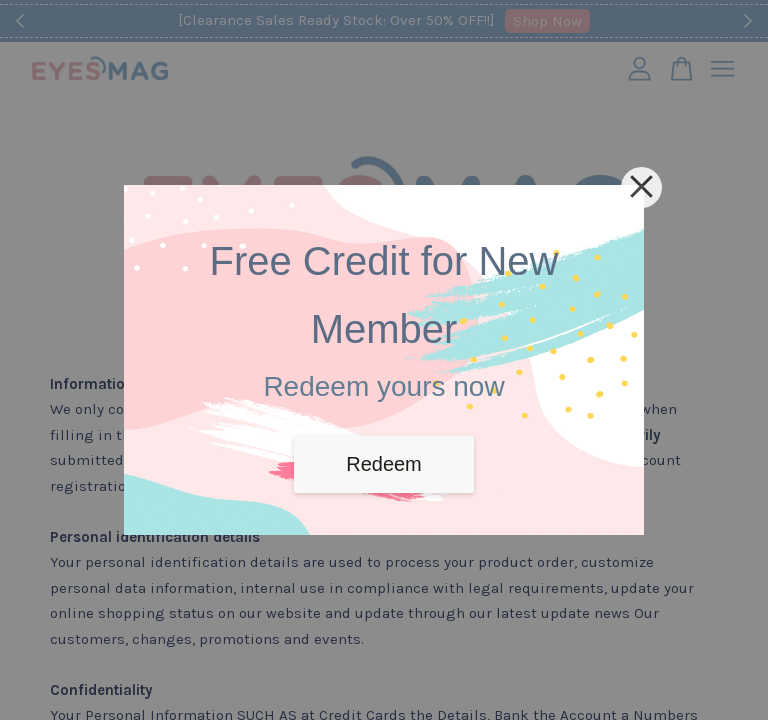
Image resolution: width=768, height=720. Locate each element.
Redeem (384, 464)
